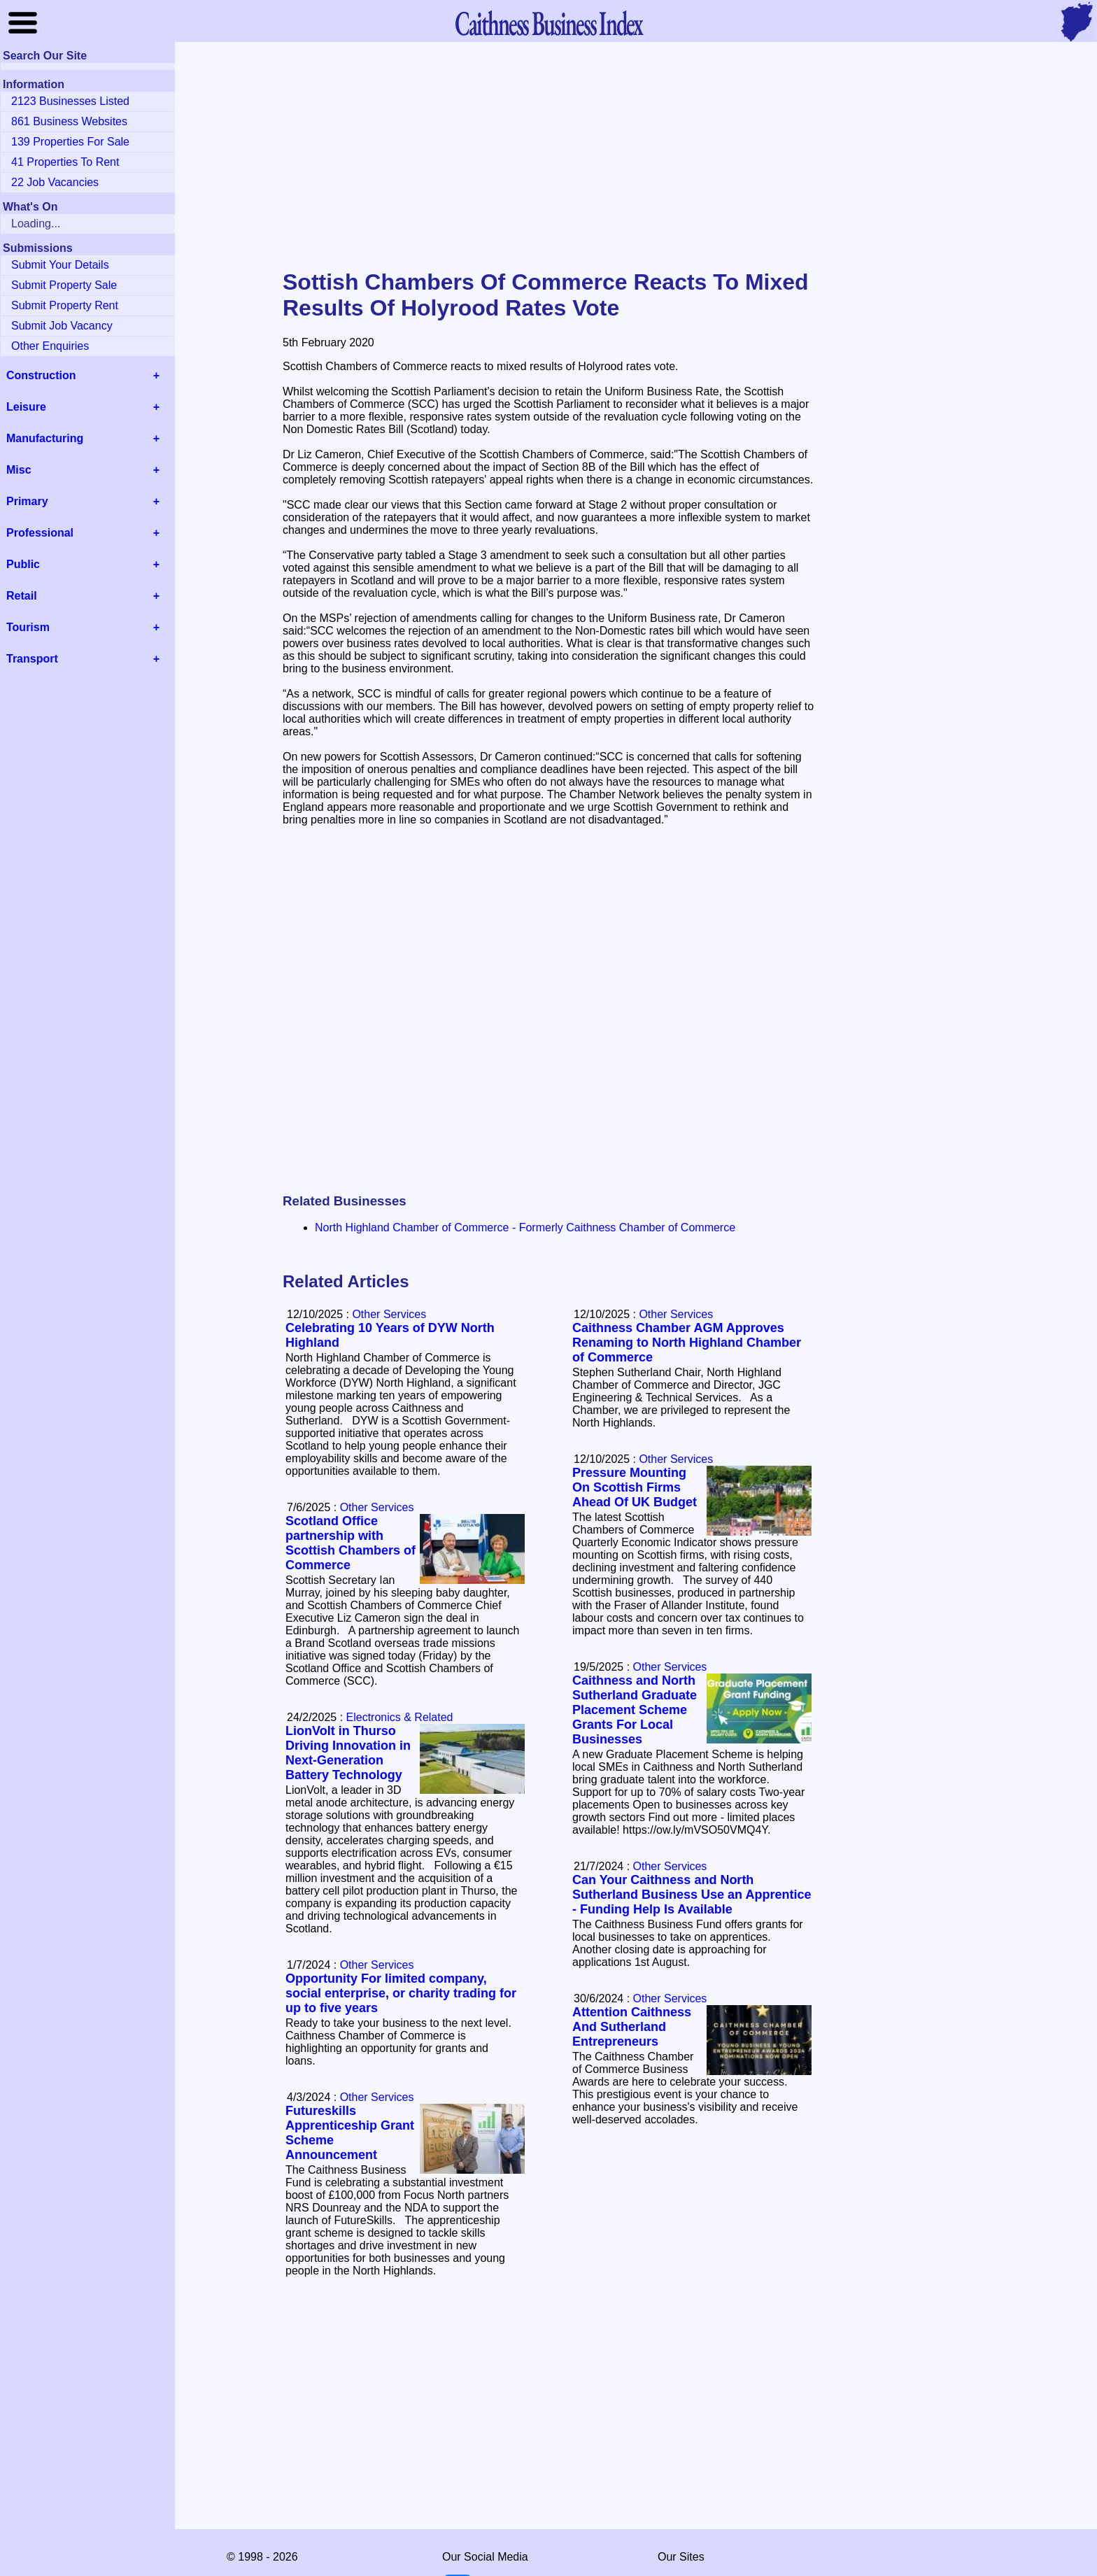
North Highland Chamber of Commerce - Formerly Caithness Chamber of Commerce (525, 1227)
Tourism (28, 627)
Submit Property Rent (64, 305)
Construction (41, 375)
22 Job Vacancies (55, 182)
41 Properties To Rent (65, 162)
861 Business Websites (69, 121)
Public (23, 564)
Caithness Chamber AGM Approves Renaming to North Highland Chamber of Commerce (686, 1342)
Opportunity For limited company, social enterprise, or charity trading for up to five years (400, 1993)
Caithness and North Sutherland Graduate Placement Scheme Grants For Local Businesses (634, 1709)
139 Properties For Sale (70, 142)
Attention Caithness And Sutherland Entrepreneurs (631, 2026)
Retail (21, 596)
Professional (39, 533)
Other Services (676, 1314)
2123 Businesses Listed (70, 101)
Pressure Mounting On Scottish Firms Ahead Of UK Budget (634, 1487)
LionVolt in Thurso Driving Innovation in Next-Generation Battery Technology (348, 1753)
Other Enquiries (50, 346)
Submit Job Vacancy (62, 326)
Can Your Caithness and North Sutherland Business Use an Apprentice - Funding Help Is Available (691, 1894)
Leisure (26, 407)
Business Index (548, 22)
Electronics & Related (399, 1717)
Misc (18, 470)
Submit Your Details (60, 265)
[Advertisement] (548, 157)
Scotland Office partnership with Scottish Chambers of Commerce (350, 1543)
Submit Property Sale (64, 285)
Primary (27, 501)
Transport (32, 659)
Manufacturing (44, 438)
